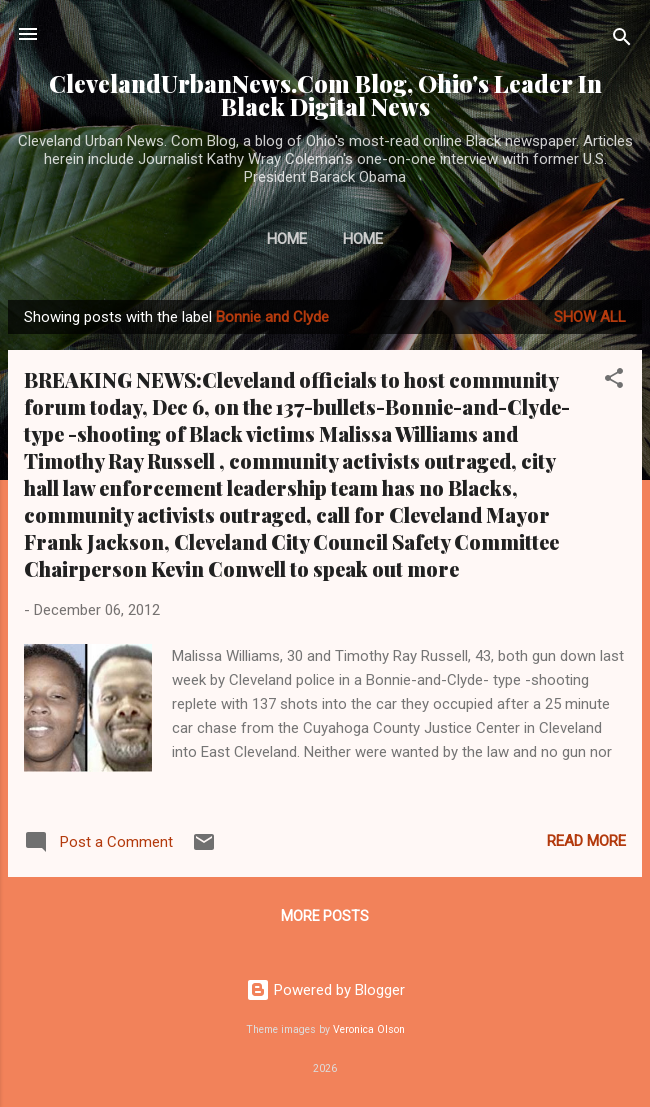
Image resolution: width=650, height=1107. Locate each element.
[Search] (622, 40)
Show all (590, 317)
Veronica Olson (369, 1029)
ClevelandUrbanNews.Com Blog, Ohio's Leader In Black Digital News (325, 95)
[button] (614, 381)
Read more (586, 841)
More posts (325, 916)
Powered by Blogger (325, 990)
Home (287, 239)
